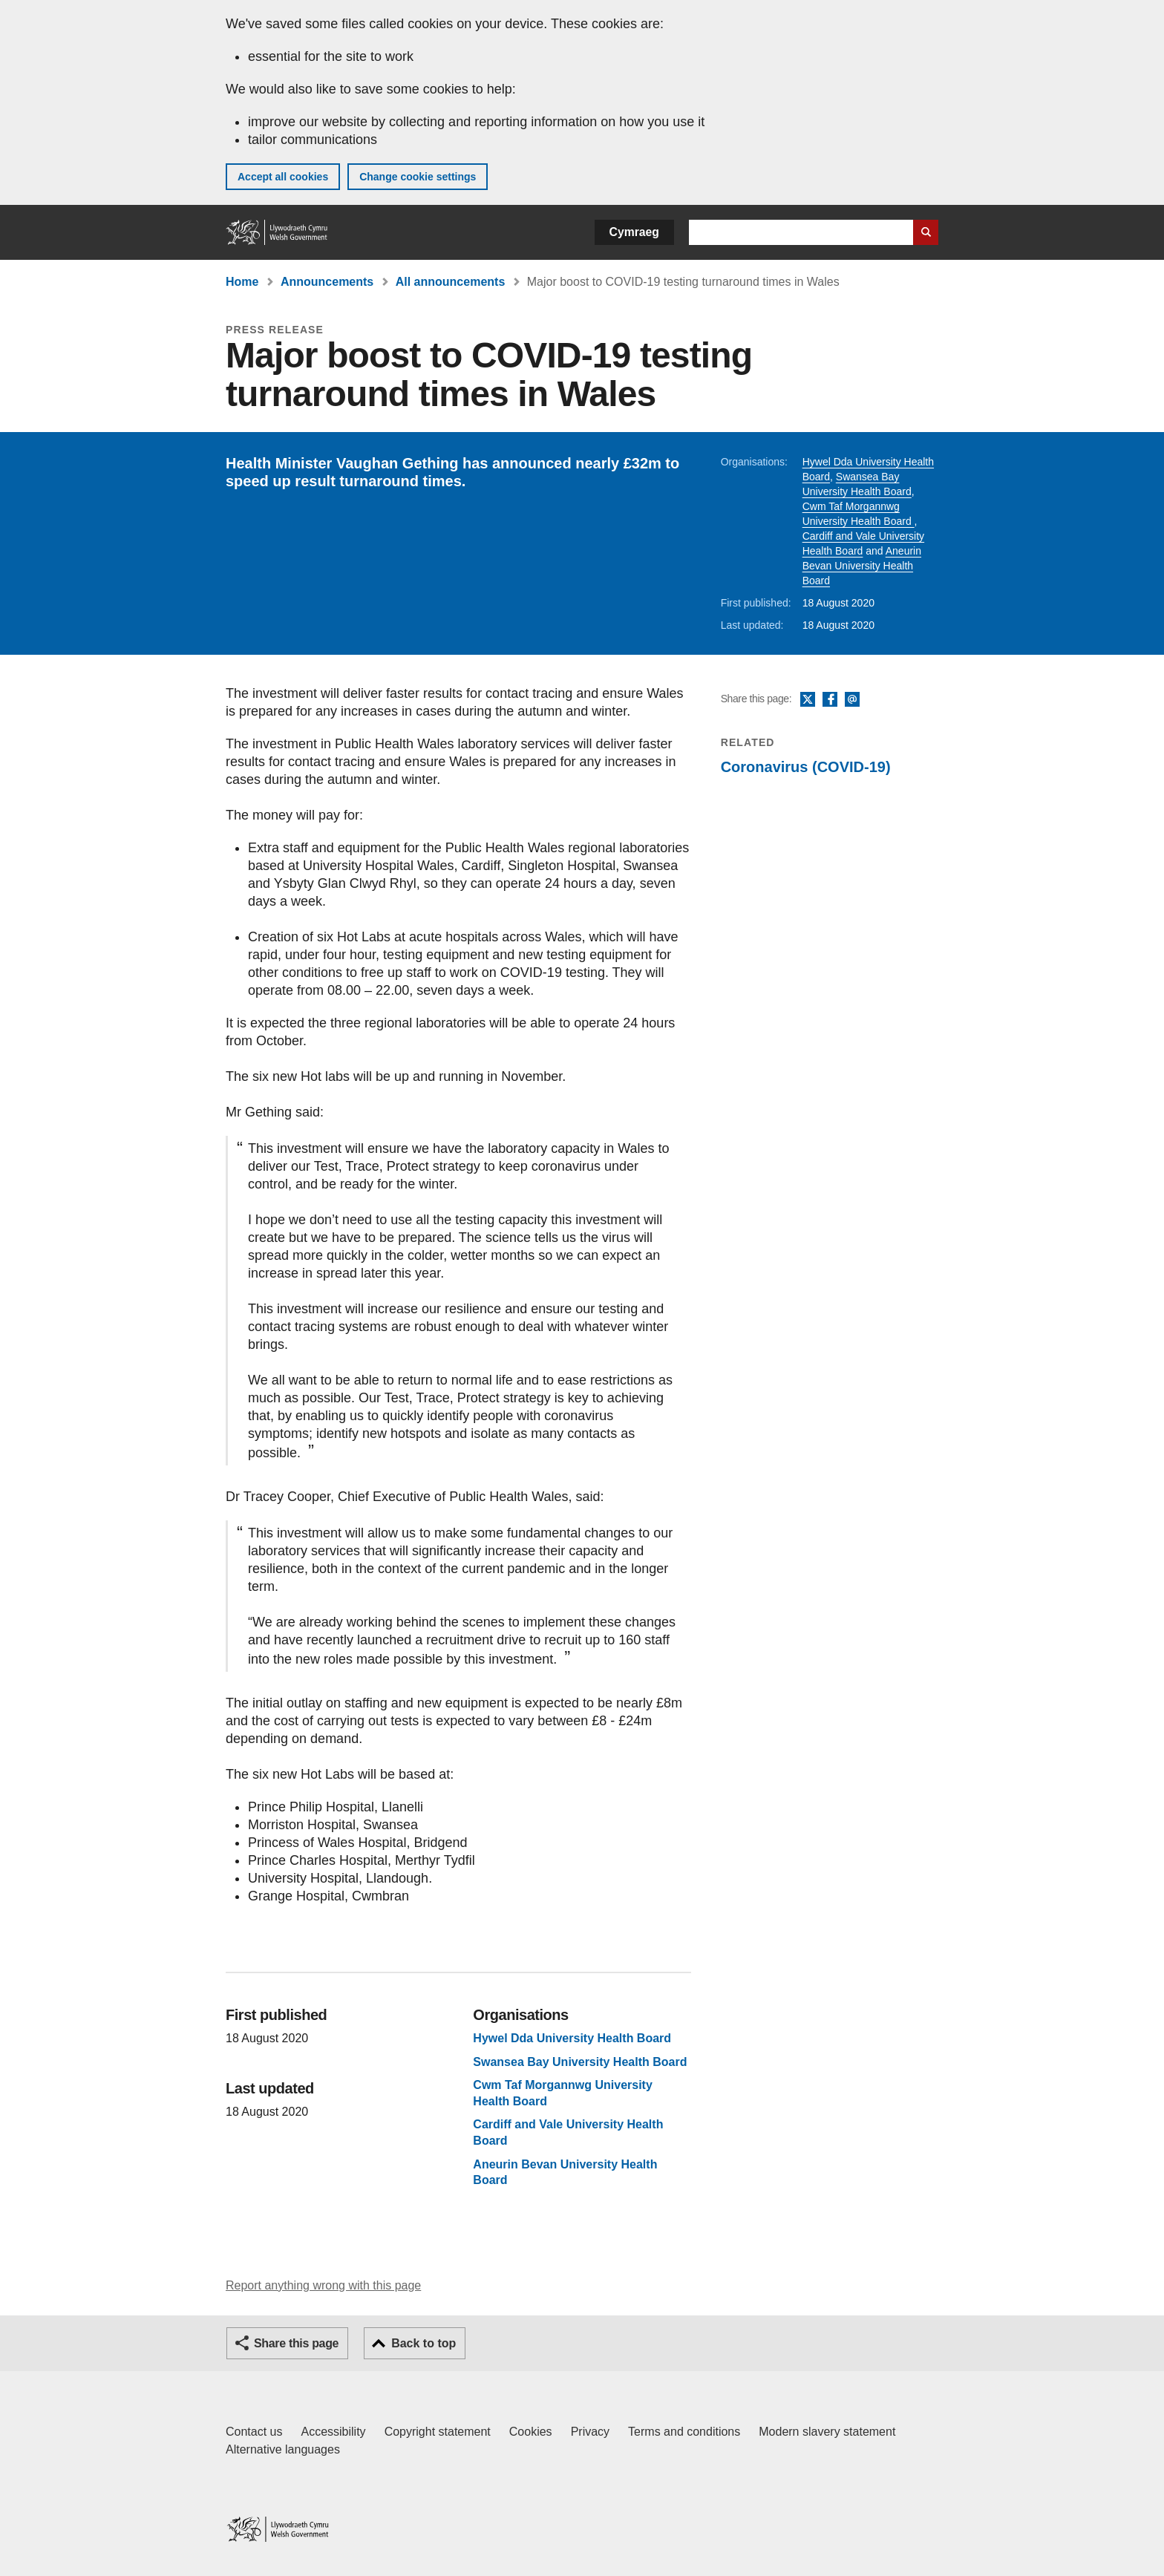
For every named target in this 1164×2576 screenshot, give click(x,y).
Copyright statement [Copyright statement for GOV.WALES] (438, 2431)
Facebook (830, 700)
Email (852, 700)
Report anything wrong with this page (323, 2285)
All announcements (451, 281)
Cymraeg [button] (634, 232)
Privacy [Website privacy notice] (590, 2431)
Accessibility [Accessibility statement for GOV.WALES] (333, 2431)
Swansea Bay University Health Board (580, 2062)
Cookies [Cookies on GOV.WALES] (530, 2431)
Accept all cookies (283, 177)
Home (242, 281)
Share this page (296, 2343)
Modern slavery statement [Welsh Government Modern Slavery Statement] (827, 2431)
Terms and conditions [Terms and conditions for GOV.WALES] (684, 2431)
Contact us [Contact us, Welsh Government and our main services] (254, 2431)
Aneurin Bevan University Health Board (861, 565)
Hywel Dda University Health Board (572, 2038)
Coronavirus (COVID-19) (806, 767)
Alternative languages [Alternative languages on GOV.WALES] (283, 2449)
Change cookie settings (417, 177)
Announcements (327, 281)
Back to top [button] (423, 2343)
